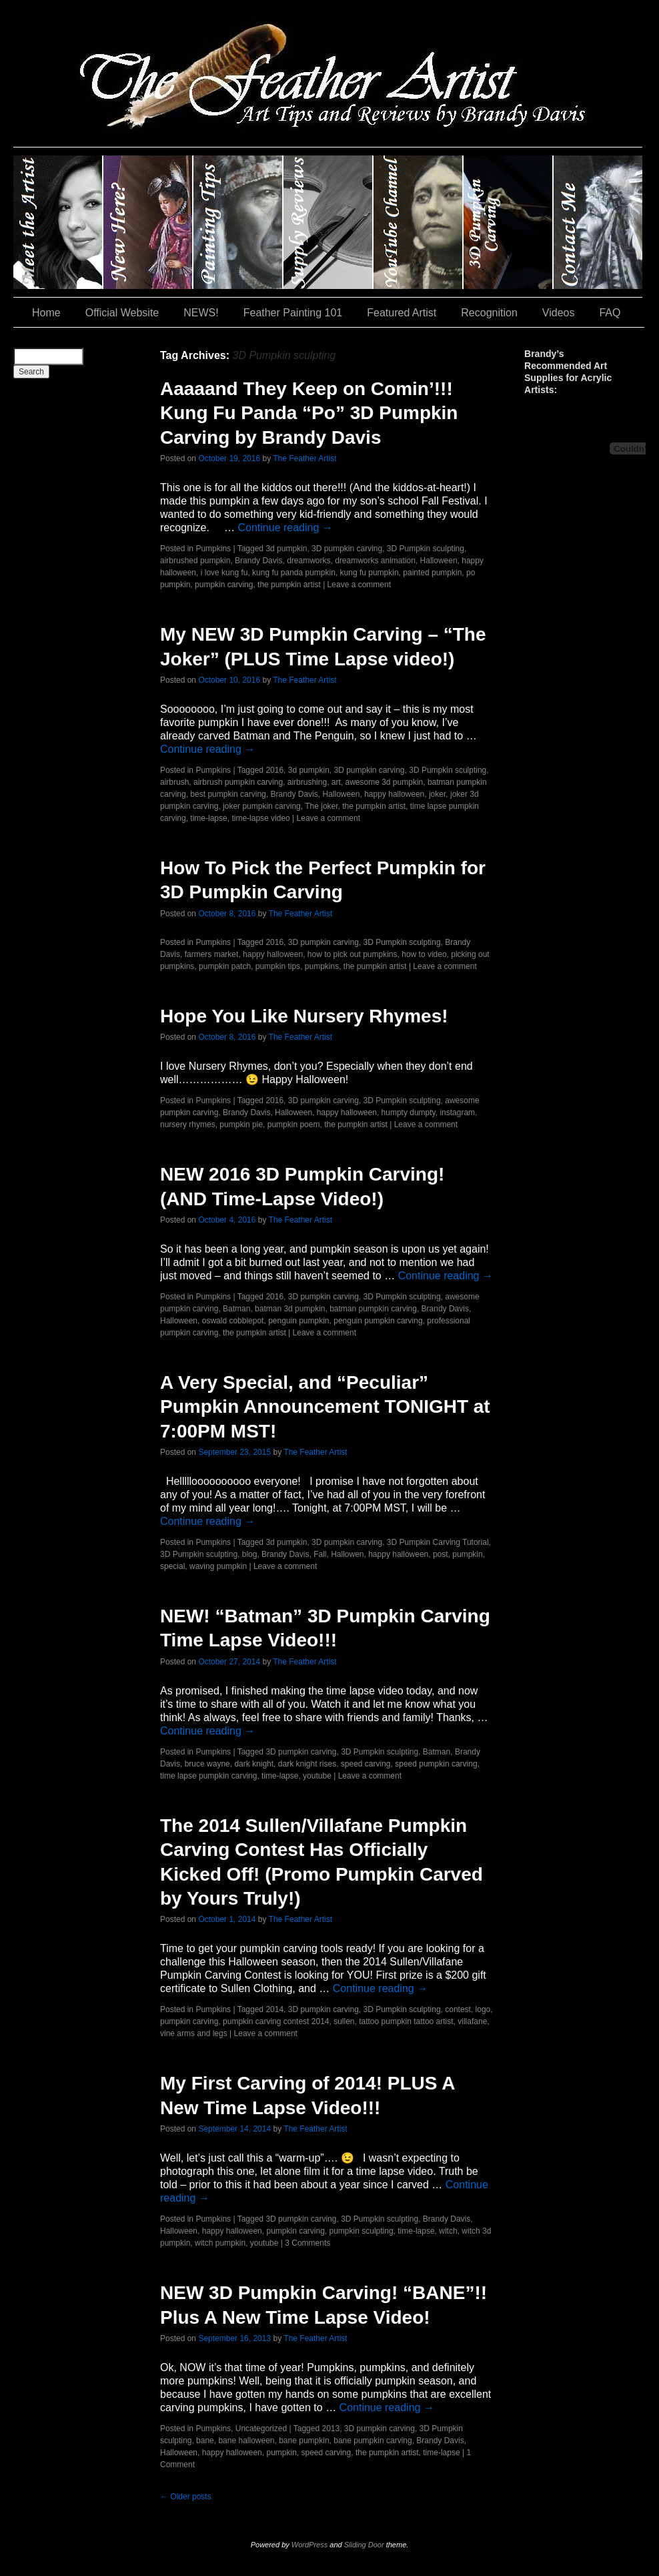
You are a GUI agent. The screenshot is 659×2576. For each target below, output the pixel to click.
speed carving (366, 1763)
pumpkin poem (293, 1124)
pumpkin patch (225, 966)
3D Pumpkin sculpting (425, 548)
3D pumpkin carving (346, 548)
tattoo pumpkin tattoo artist (406, 2021)
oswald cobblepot (233, 1320)
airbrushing (307, 782)
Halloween (439, 560)
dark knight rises (307, 1763)
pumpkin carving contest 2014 (276, 2021)
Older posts (185, 2496)
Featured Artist (401, 312)
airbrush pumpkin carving (238, 782)
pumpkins (322, 966)
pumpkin (467, 1554)
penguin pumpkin (298, 1320)
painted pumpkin (432, 572)
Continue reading (285, 527)
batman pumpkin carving (373, 1308)
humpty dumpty (409, 1112)
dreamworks (308, 560)
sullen (344, 2021)
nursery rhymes (187, 1124)
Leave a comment (359, 584)
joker (437, 794)
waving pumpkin (218, 1566)
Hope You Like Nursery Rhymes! (304, 1016)
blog (249, 1554)
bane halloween (246, 2440)
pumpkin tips (277, 966)
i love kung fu (224, 572)
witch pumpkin (220, 2243)
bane (205, 2440)
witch (448, 2231)
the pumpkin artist (289, 584)
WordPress (309, 2545)
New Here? (148, 222)
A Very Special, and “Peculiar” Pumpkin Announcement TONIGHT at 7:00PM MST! (325, 1406)
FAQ (609, 312)
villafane (472, 2021)
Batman (236, 1308)
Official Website (122, 312)
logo (483, 2009)
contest (458, 2009)
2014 (274, 2009)
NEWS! (200, 312)
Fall (319, 1554)
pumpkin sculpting (362, 2231)
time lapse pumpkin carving (208, 1776)
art (336, 782)
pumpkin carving (224, 584)
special (172, 1566)
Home (46, 312)
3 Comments (307, 2243)
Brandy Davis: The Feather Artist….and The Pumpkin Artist (58, 222)
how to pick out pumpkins (352, 954)
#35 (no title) (509, 222)
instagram (457, 1112)
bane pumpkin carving (373, 2440)
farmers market (212, 954)
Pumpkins (213, 548)
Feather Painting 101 (293, 312)
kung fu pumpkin (369, 572)
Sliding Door (364, 2545)
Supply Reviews (328, 222)
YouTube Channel (419, 222)
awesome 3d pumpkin (385, 782)
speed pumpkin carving (436, 1763)
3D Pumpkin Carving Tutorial (438, 1542)
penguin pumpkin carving (378, 1320)
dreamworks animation (375, 560)
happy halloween (394, 794)
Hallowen (347, 1554)
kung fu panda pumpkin (294, 572)
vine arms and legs (193, 2033)
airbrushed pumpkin (195, 560)
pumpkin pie (241, 1124)
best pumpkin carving (227, 794)
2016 (274, 770)
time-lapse (208, 818)
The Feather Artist (304, 458)
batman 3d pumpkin (290, 1308)
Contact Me (598, 222)
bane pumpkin (304, 2440)
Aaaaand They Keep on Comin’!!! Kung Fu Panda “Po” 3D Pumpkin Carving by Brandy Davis (309, 413)
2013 (330, 2428)
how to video (424, 954)
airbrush (174, 782)
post (440, 1554)
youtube (317, 1776)
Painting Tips (238, 222)
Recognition (489, 312)
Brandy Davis (258, 560)
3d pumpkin (286, 548)
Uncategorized (261, 2428)
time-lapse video (260, 818)
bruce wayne (207, 1763)
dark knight (253, 1763)
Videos (558, 312)
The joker (321, 806)
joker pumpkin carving (262, 806)
